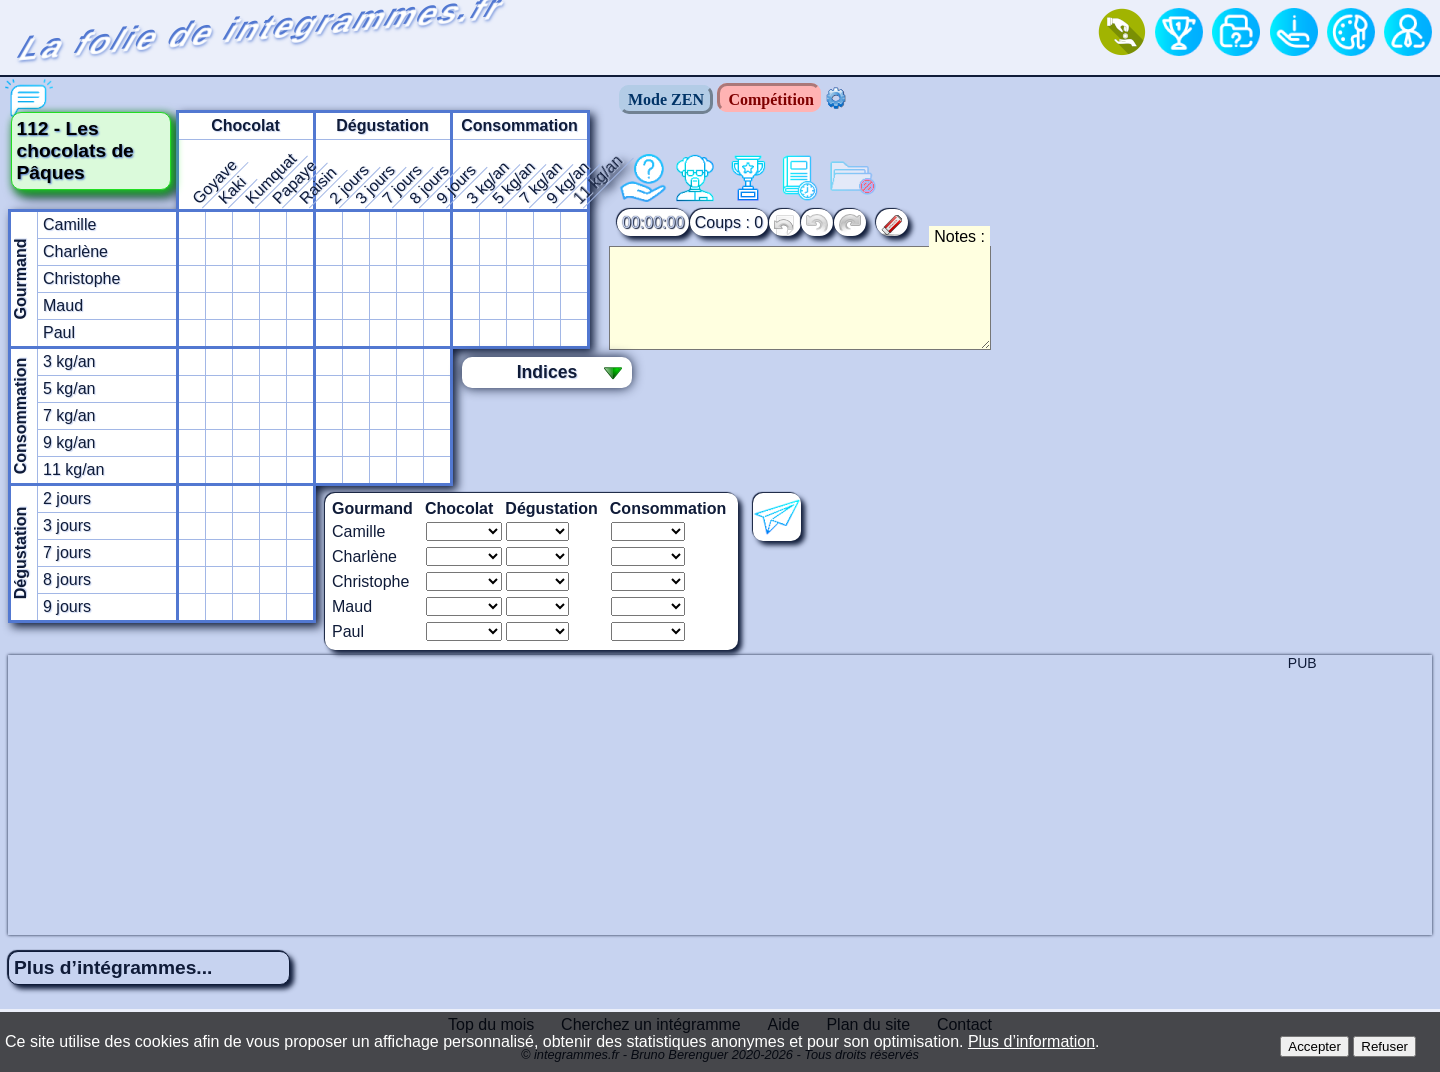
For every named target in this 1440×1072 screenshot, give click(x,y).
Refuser (1384, 1046)
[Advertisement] (720, 795)
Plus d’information (1031, 1041)
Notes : (959, 236)
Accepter (1314, 1046)
